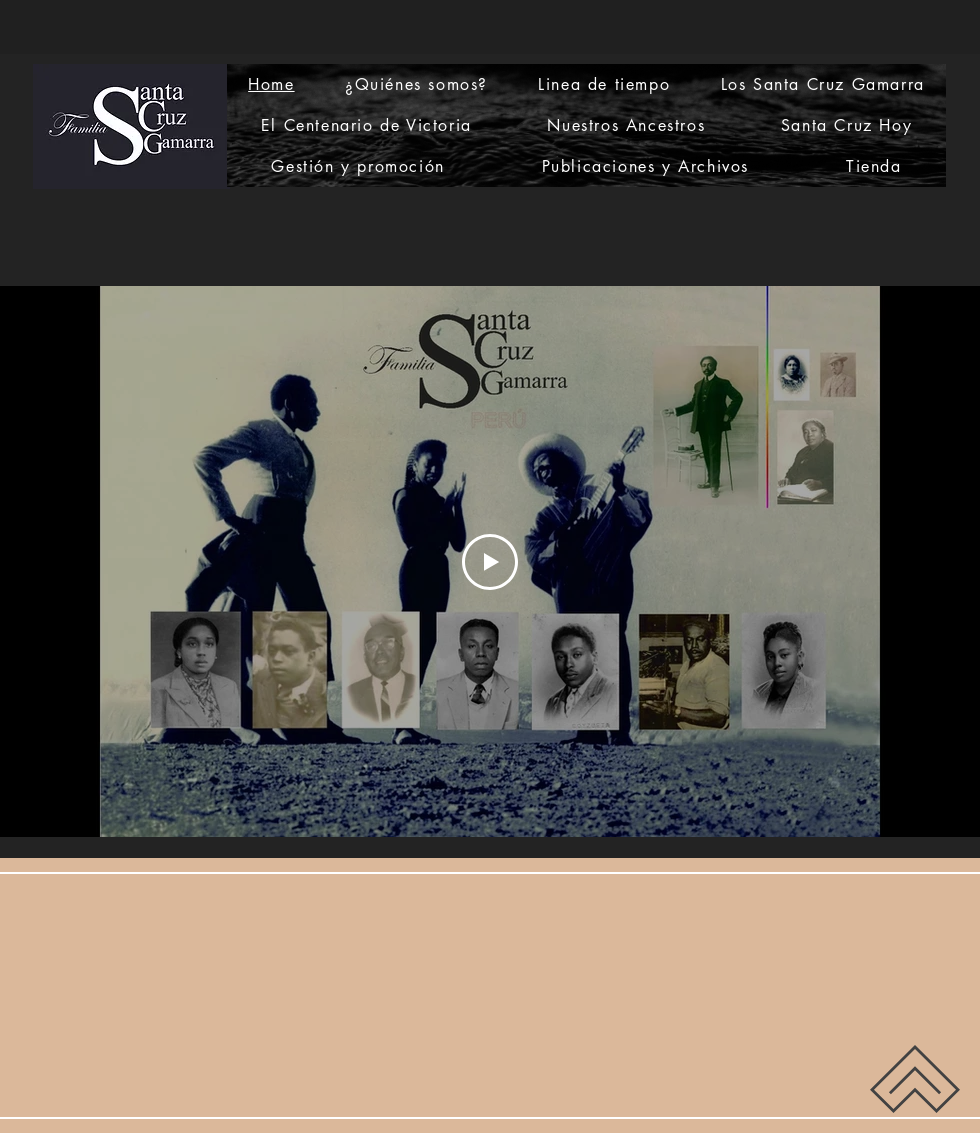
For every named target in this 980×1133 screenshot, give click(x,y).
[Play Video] (490, 562)
